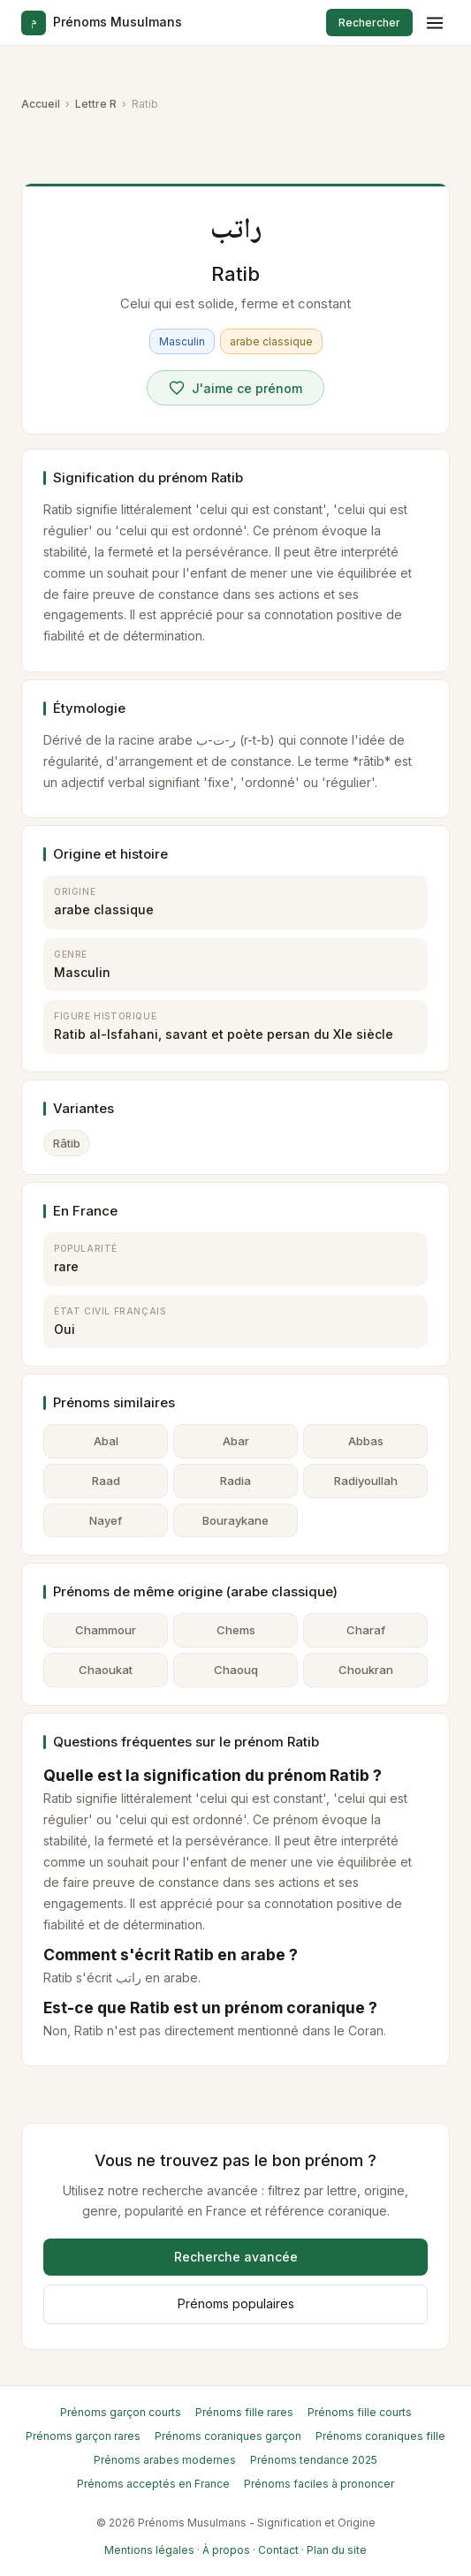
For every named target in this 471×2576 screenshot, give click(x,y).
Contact (278, 2550)
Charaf (365, 1630)
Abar (236, 1441)
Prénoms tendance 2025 (313, 2459)
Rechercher (369, 22)
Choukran (365, 1670)
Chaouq (236, 1670)
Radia (235, 1481)
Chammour (105, 1630)
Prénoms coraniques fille (380, 2436)
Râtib (66, 1143)
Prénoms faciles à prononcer (319, 2483)
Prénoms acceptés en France (153, 2483)
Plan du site (337, 2550)
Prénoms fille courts (360, 2412)
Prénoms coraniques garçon (228, 2436)
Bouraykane (235, 1520)
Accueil (40, 103)
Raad (106, 1481)
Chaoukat (106, 1670)
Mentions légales (149, 2550)
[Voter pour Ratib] (235, 387)
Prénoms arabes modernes (165, 2459)
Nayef (105, 1520)
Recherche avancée (236, 2256)
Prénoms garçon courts (120, 2412)
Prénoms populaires (236, 2303)
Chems (236, 1630)
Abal (106, 1441)
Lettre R (96, 103)
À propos (226, 2550)
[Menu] (435, 23)
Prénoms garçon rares (83, 2436)
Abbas (366, 1441)
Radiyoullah (366, 1481)
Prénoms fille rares (244, 2412)
